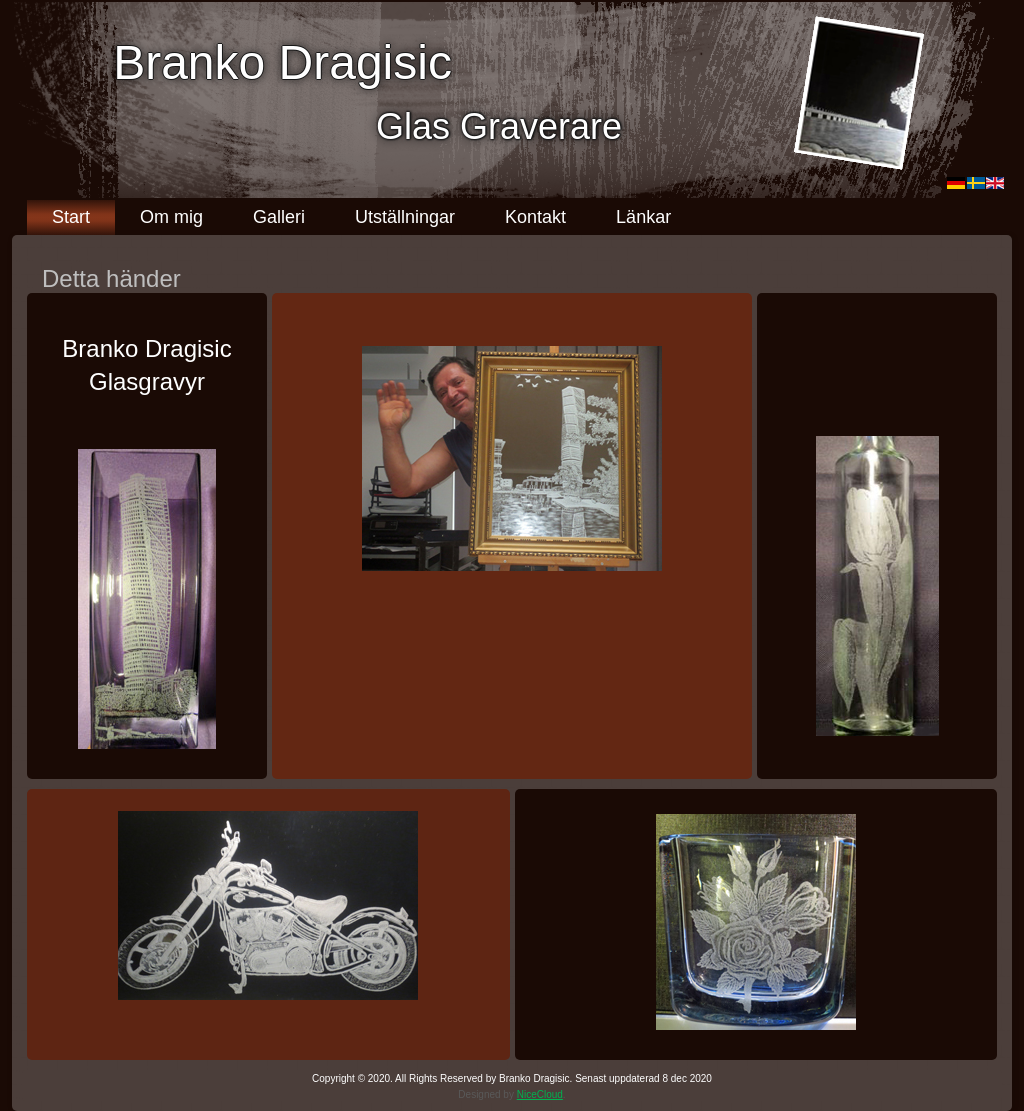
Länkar (643, 217)
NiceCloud (540, 1094)
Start (71, 217)
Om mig (171, 217)
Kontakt (535, 217)
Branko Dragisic (282, 62)
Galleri (279, 217)
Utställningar (405, 217)
